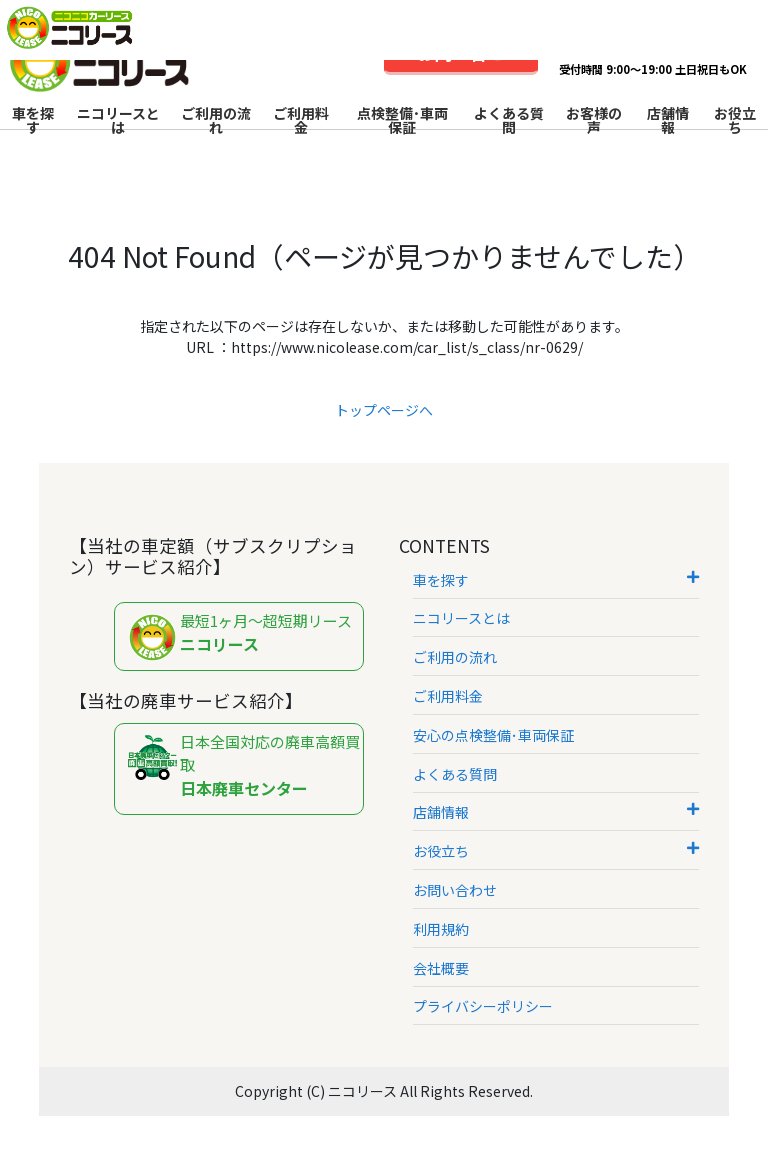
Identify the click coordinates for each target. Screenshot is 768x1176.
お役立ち (735, 120)
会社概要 (441, 968)
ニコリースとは (118, 120)
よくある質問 (509, 120)
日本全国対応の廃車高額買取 (244, 765)
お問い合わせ (455, 890)
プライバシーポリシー (483, 1006)
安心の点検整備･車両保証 (493, 735)
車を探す (33, 120)
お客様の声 (594, 120)
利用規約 (441, 929)
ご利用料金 (301, 120)
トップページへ (384, 410)
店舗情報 (668, 120)
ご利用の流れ (216, 120)
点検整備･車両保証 (402, 120)
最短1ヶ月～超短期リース (244, 637)
